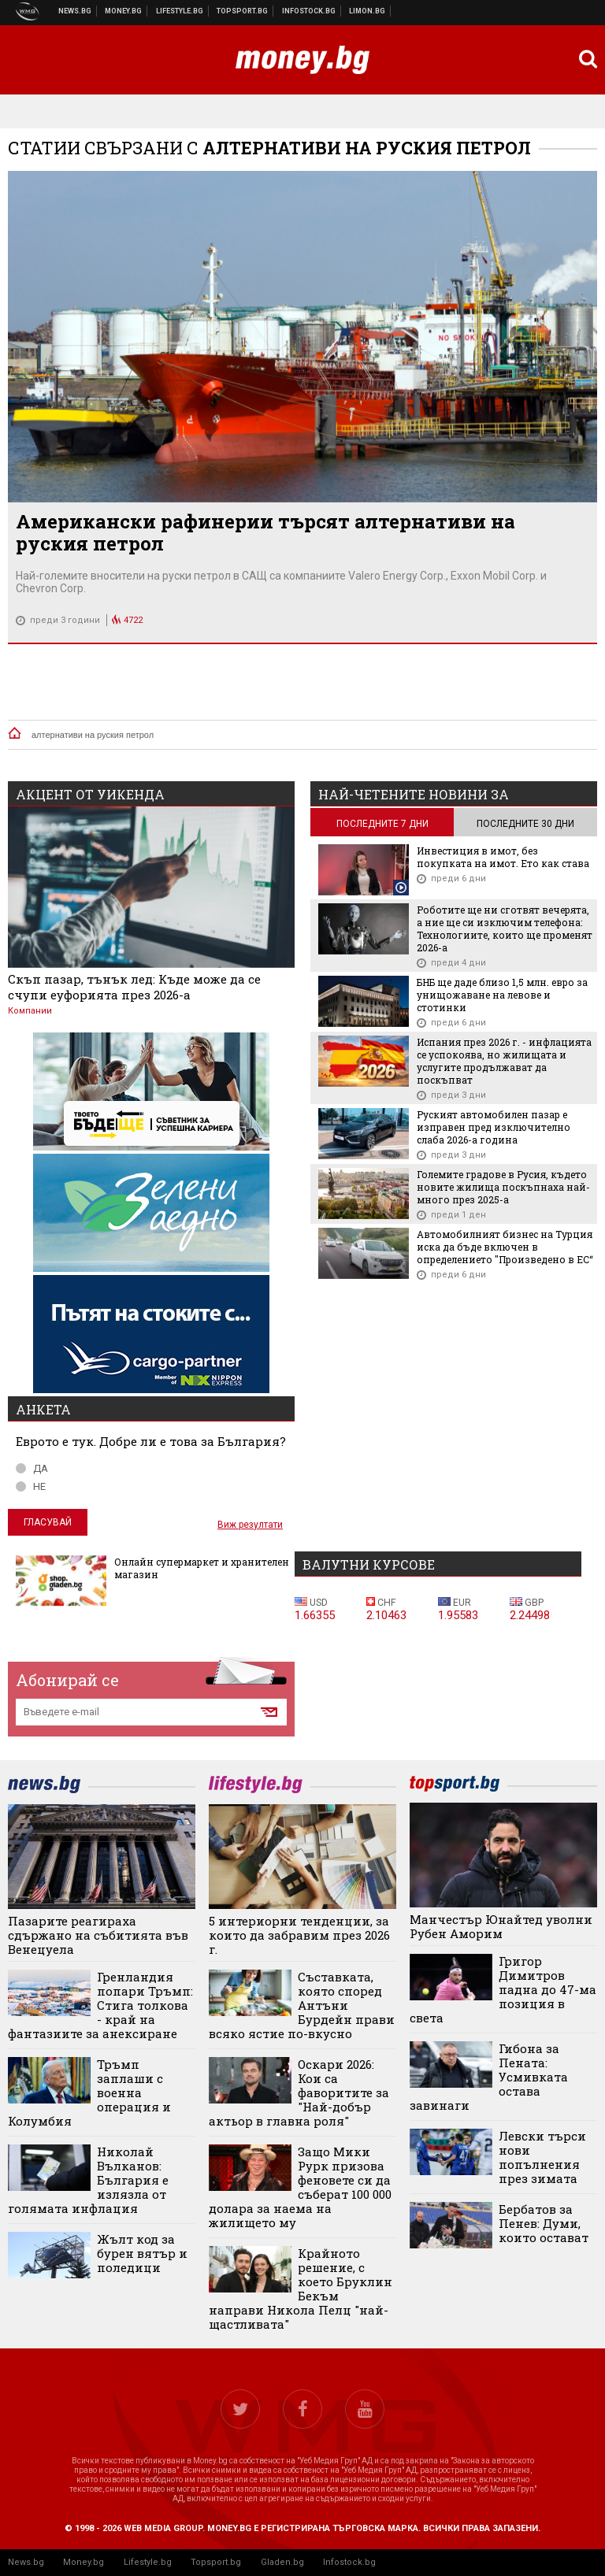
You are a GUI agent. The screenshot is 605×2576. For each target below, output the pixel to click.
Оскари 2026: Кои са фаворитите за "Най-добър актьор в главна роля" (299, 2092)
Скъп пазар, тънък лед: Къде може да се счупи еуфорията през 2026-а (134, 987)
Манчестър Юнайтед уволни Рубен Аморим (501, 1926)
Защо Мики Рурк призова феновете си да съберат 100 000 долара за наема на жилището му (300, 2186)
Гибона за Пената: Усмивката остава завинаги (489, 2076)
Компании (30, 1011)
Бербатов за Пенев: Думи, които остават (543, 2223)
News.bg (26, 2562)
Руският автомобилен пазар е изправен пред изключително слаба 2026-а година (493, 1127)
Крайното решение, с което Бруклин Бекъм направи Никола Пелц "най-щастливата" (300, 2288)
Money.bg (83, 2562)
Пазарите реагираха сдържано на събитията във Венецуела (98, 1935)
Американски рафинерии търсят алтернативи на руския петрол (265, 532)
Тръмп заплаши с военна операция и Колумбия (89, 2092)
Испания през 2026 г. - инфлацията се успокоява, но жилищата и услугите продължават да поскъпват (504, 1061)
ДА (32, 1468)
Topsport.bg (216, 2562)
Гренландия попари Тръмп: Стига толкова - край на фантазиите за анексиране (100, 2005)
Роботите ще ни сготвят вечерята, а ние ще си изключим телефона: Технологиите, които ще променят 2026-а (504, 928)
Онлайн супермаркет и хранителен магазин (201, 1568)
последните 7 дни (382, 823)
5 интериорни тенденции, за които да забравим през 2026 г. (299, 1935)
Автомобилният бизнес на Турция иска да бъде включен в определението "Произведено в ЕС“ (505, 1247)
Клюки (180, 11)
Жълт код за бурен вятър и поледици (142, 2253)
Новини (75, 11)
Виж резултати (250, 1524)
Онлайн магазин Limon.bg (367, 11)
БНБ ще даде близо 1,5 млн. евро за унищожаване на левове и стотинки (502, 995)
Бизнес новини (123, 11)
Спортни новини (242, 11)
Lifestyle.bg (148, 2562)
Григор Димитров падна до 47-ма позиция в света (503, 1989)
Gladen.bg (282, 2562)
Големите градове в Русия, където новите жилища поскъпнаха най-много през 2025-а (503, 1187)
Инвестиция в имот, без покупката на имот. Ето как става (503, 856)
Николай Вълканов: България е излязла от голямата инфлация (88, 2179)
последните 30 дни (525, 823)
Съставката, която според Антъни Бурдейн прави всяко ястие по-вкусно (302, 2005)
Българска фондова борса (309, 11)
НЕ (31, 1486)
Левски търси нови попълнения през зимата (542, 2157)
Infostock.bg (349, 2562)
